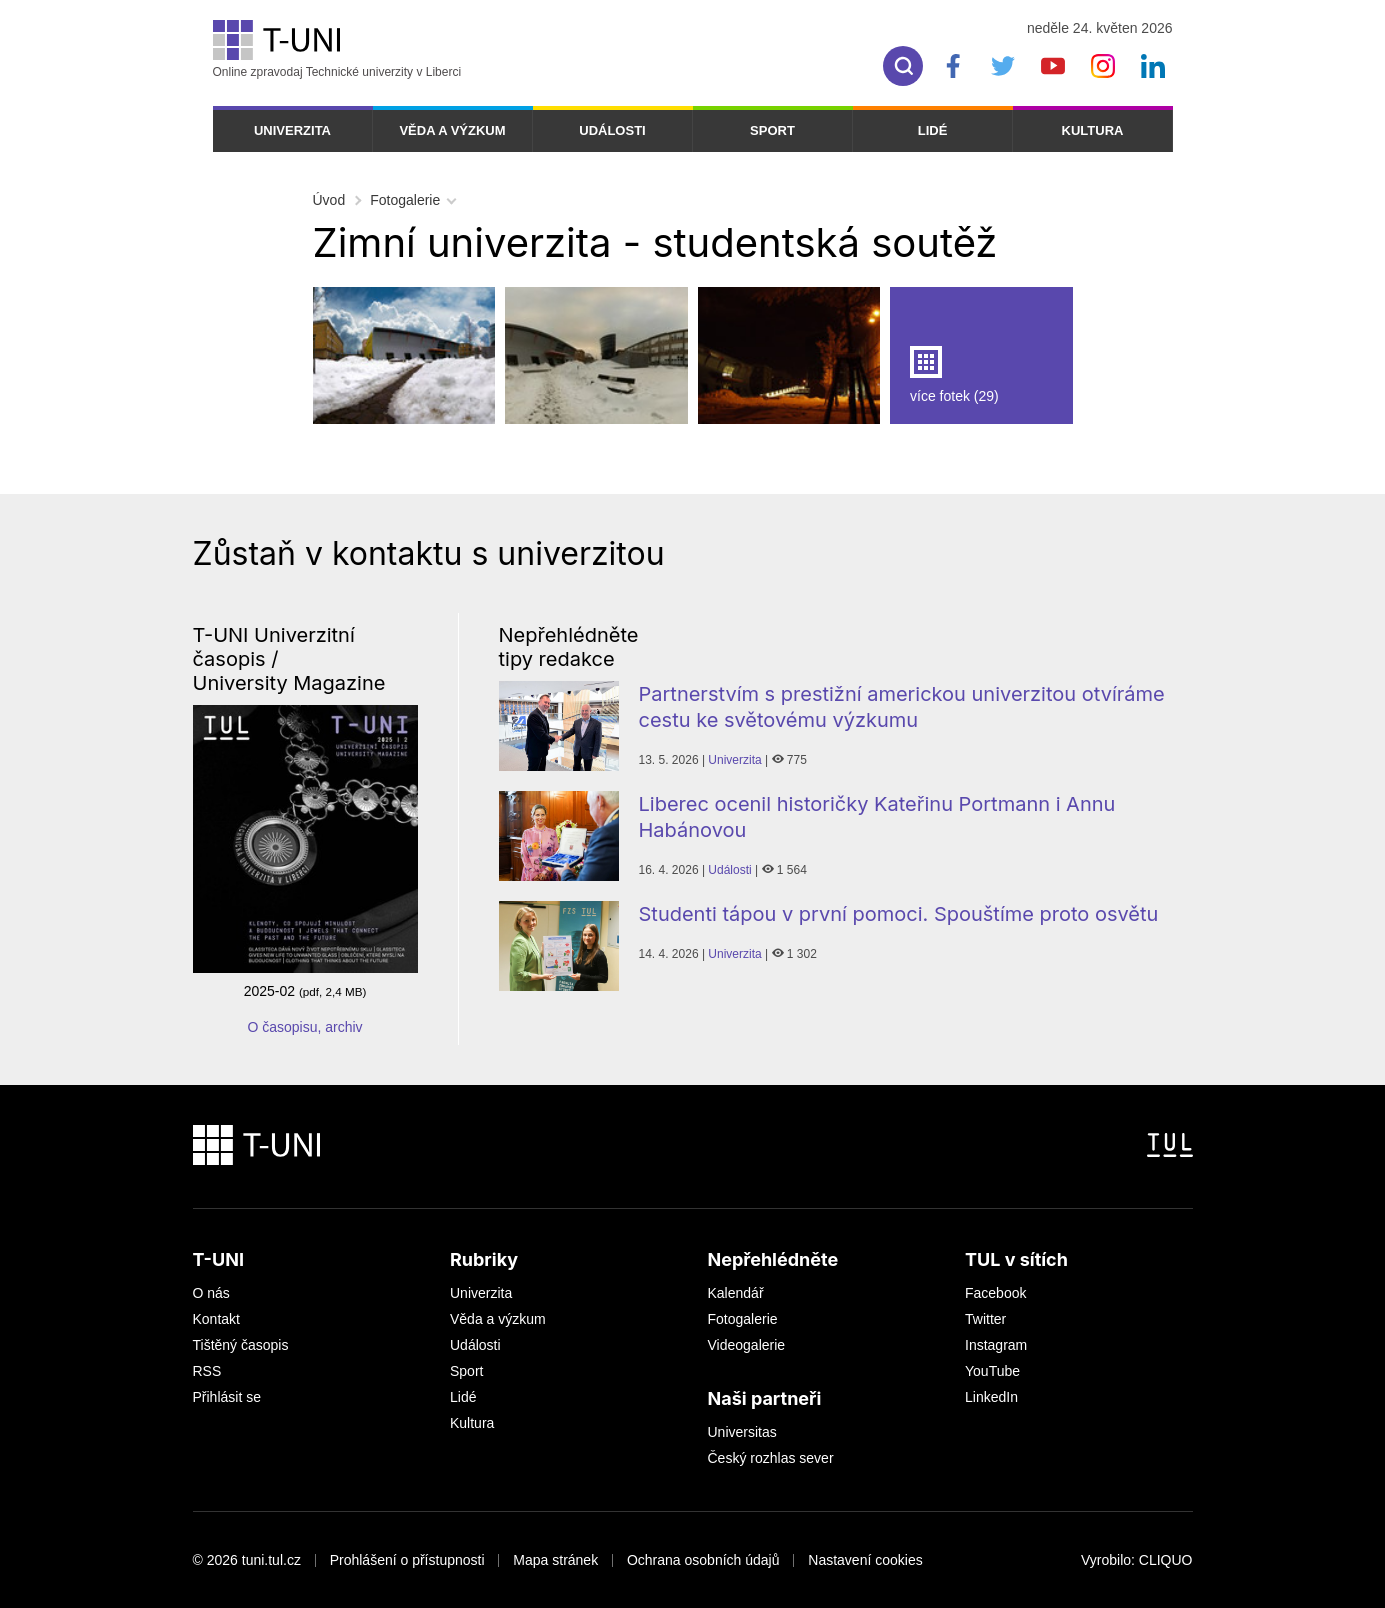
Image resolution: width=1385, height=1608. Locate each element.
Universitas (742, 1432)
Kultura (1093, 130)
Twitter (985, 1319)
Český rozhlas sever (771, 1458)
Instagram (996, 1345)
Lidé (933, 130)
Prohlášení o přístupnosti (407, 1560)
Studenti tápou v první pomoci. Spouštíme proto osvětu (899, 914)
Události (612, 130)
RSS (207, 1371)
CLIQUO (1166, 1560)
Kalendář (736, 1293)
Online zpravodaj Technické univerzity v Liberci (337, 49)
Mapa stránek (555, 1560)
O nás (211, 1293)
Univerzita (292, 130)
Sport (772, 130)
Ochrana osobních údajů (703, 1560)
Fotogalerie (405, 200)
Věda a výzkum (452, 130)
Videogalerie (747, 1345)
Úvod (329, 200)
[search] (903, 66)
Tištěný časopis (241, 1345)
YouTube (992, 1371)
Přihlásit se (227, 1397)
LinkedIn (991, 1397)
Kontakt (216, 1319)
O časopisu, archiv (304, 1027)
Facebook (995, 1293)
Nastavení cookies (865, 1560)
